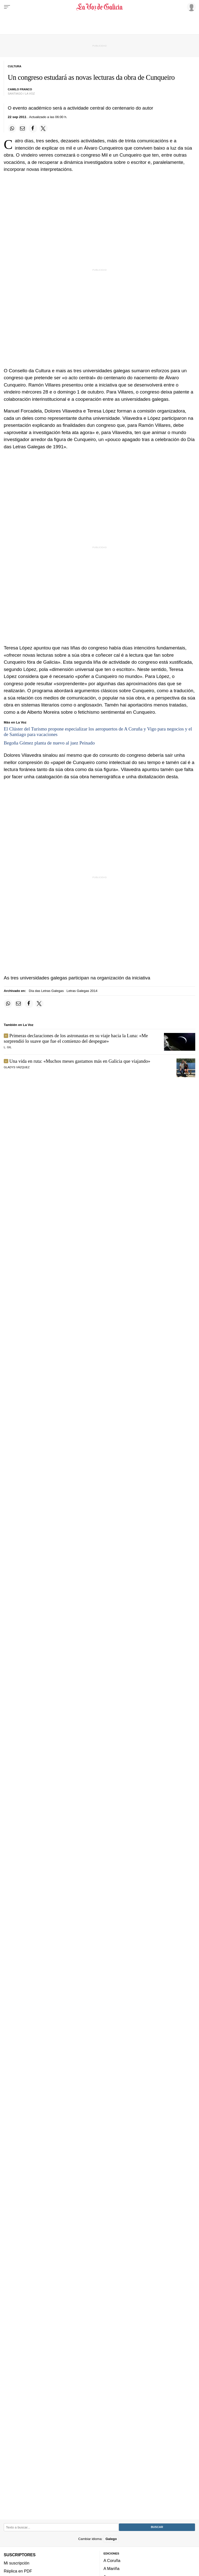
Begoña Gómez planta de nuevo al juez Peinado (49, 743)
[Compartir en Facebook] (33, 128)
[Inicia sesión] (190, 6)
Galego (111, 2538)
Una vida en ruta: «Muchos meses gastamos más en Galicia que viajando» (79, 1061)
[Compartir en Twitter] (43, 128)
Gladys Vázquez (17, 1067)
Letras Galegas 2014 (82, 991)
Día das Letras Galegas (46, 991)
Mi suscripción (16, 2562)
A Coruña (112, 2560)
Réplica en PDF (18, 2571)
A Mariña (112, 2568)
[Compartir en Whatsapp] (12, 128)
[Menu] (7, 7)
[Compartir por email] (22, 128)
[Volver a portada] (99, 7)
